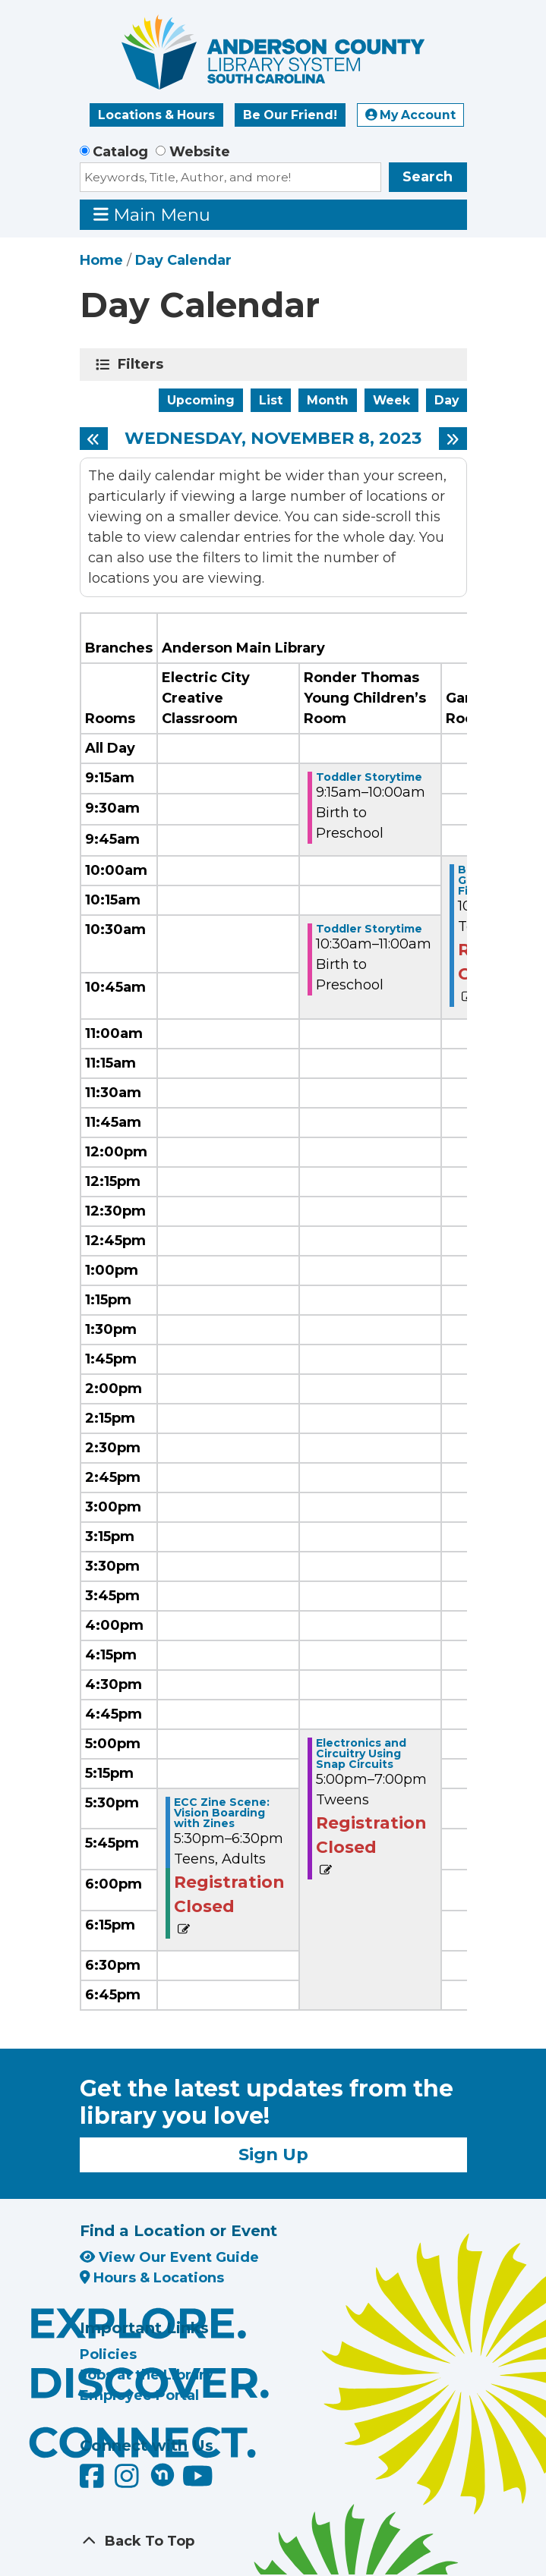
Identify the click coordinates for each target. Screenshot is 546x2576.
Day (446, 400)
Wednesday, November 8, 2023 (273, 438)
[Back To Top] (273, 2541)
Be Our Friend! (290, 115)
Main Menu (151, 214)
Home (101, 260)
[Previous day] (94, 438)
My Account (410, 115)
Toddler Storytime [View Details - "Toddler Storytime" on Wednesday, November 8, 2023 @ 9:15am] (369, 777)
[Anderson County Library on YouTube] (197, 2482)
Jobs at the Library (146, 2375)
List (270, 400)
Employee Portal (139, 2395)
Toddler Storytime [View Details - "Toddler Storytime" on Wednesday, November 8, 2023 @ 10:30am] (369, 928)
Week (391, 400)
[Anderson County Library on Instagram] (129, 2482)
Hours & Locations (152, 2277)
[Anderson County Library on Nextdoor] (162, 2474)
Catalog (120, 151)
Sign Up (273, 2154)
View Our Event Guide (169, 2257)
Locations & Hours (156, 115)
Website (199, 151)
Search (427, 176)
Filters (143, 364)
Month (328, 400)
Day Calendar (183, 260)
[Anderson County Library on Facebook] (94, 2482)
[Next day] (453, 438)
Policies (108, 2354)
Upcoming (201, 400)
